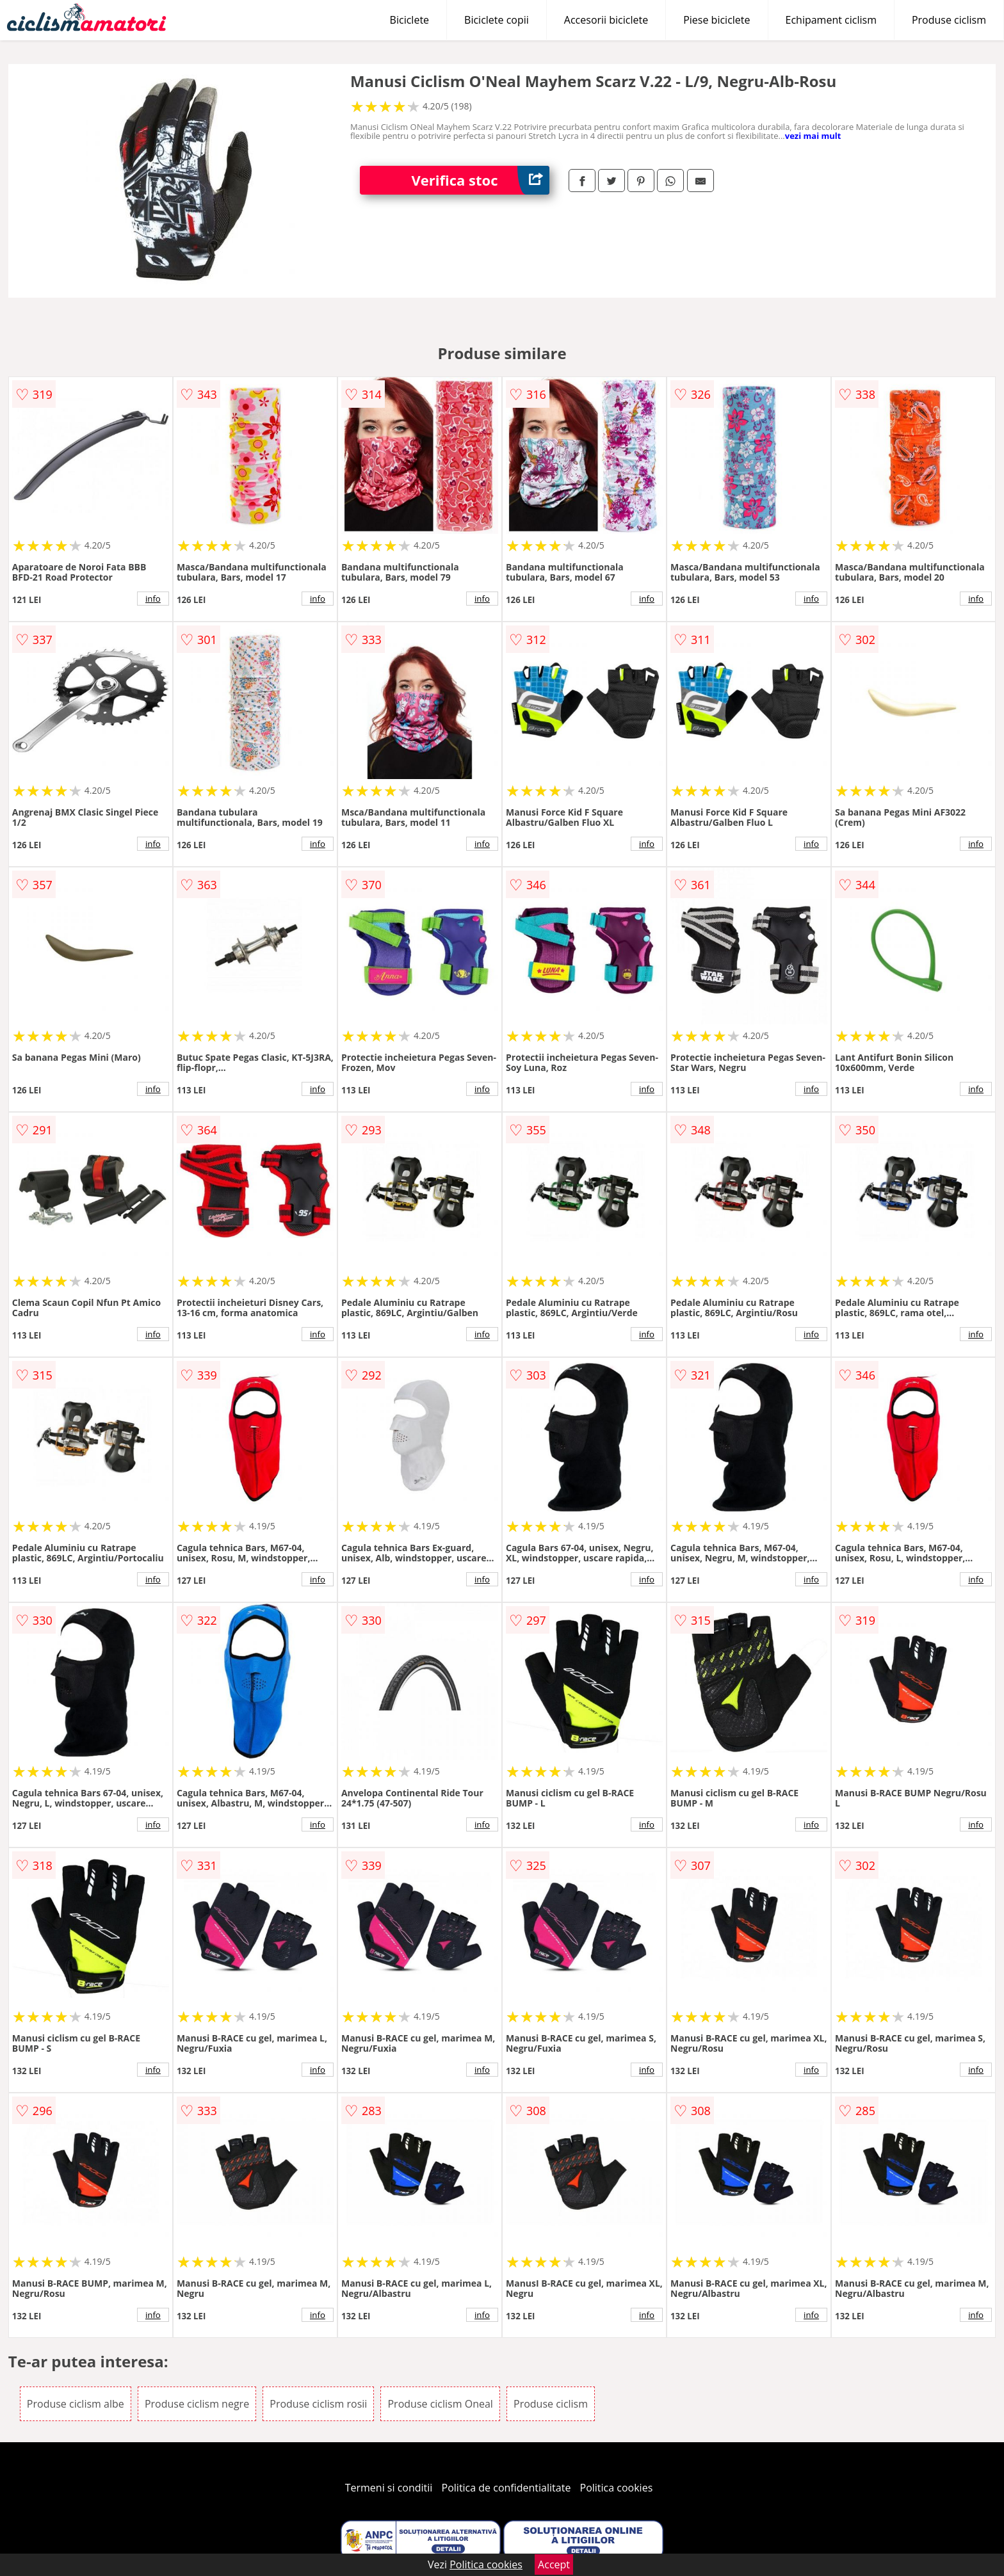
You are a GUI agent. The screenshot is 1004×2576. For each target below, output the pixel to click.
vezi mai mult (813, 135)
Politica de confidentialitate (506, 2488)
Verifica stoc (480, 180)
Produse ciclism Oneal (439, 2404)
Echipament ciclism (831, 20)
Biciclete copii (496, 20)
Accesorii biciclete (606, 20)
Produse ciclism (949, 20)
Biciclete (409, 20)
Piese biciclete (716, 20)
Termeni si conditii (389, 2488)
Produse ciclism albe (75, 2404)
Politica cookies (616, 2488)
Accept (554, 2564)
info (153, 598)
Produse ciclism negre (197, 2404)
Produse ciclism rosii (318, 2404)
